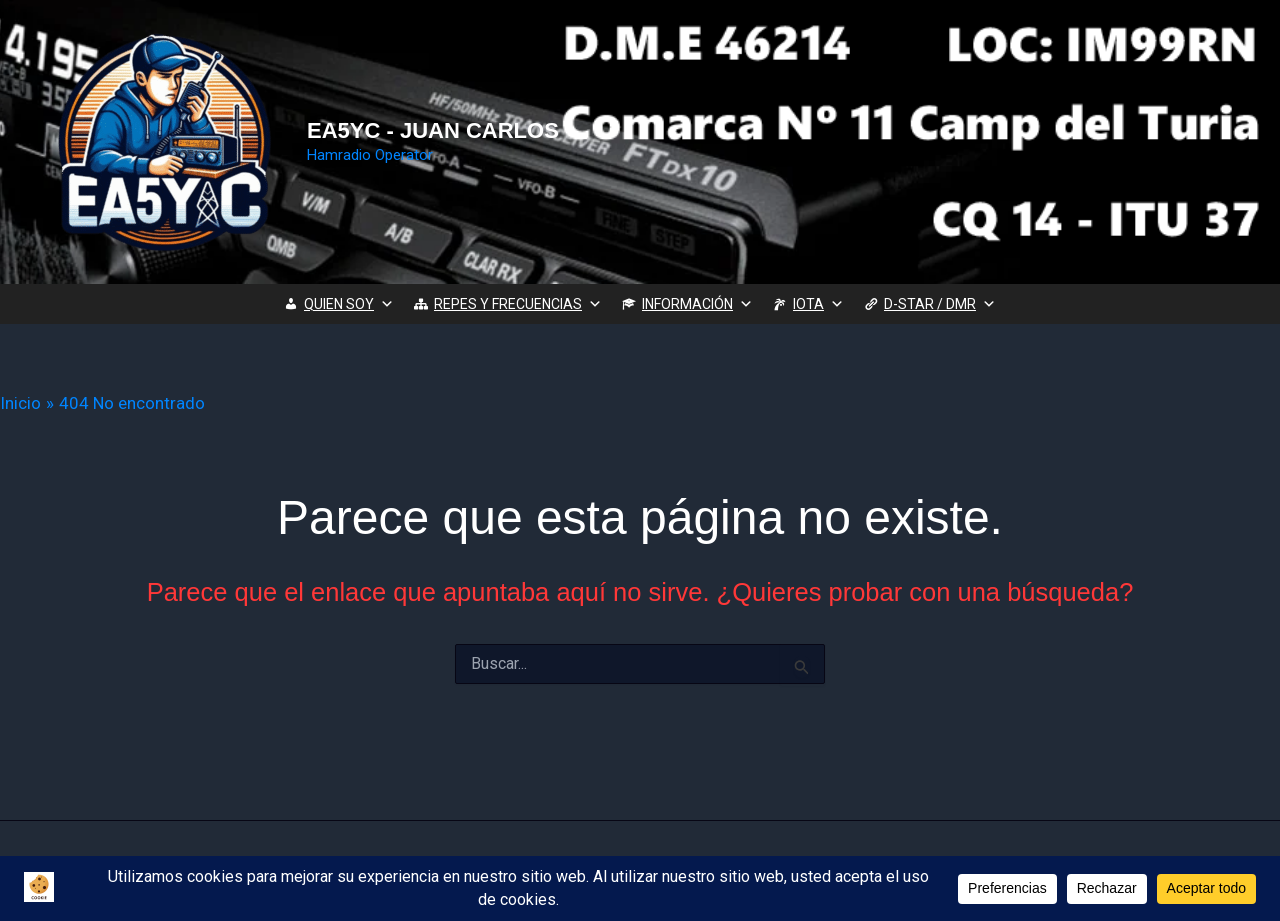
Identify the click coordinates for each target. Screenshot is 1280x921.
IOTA (818, 304)
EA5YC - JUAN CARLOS (433, 130)
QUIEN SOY (349, 304)
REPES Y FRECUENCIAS (518, 304)
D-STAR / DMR (940, 304)
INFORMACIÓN (697, 304)
